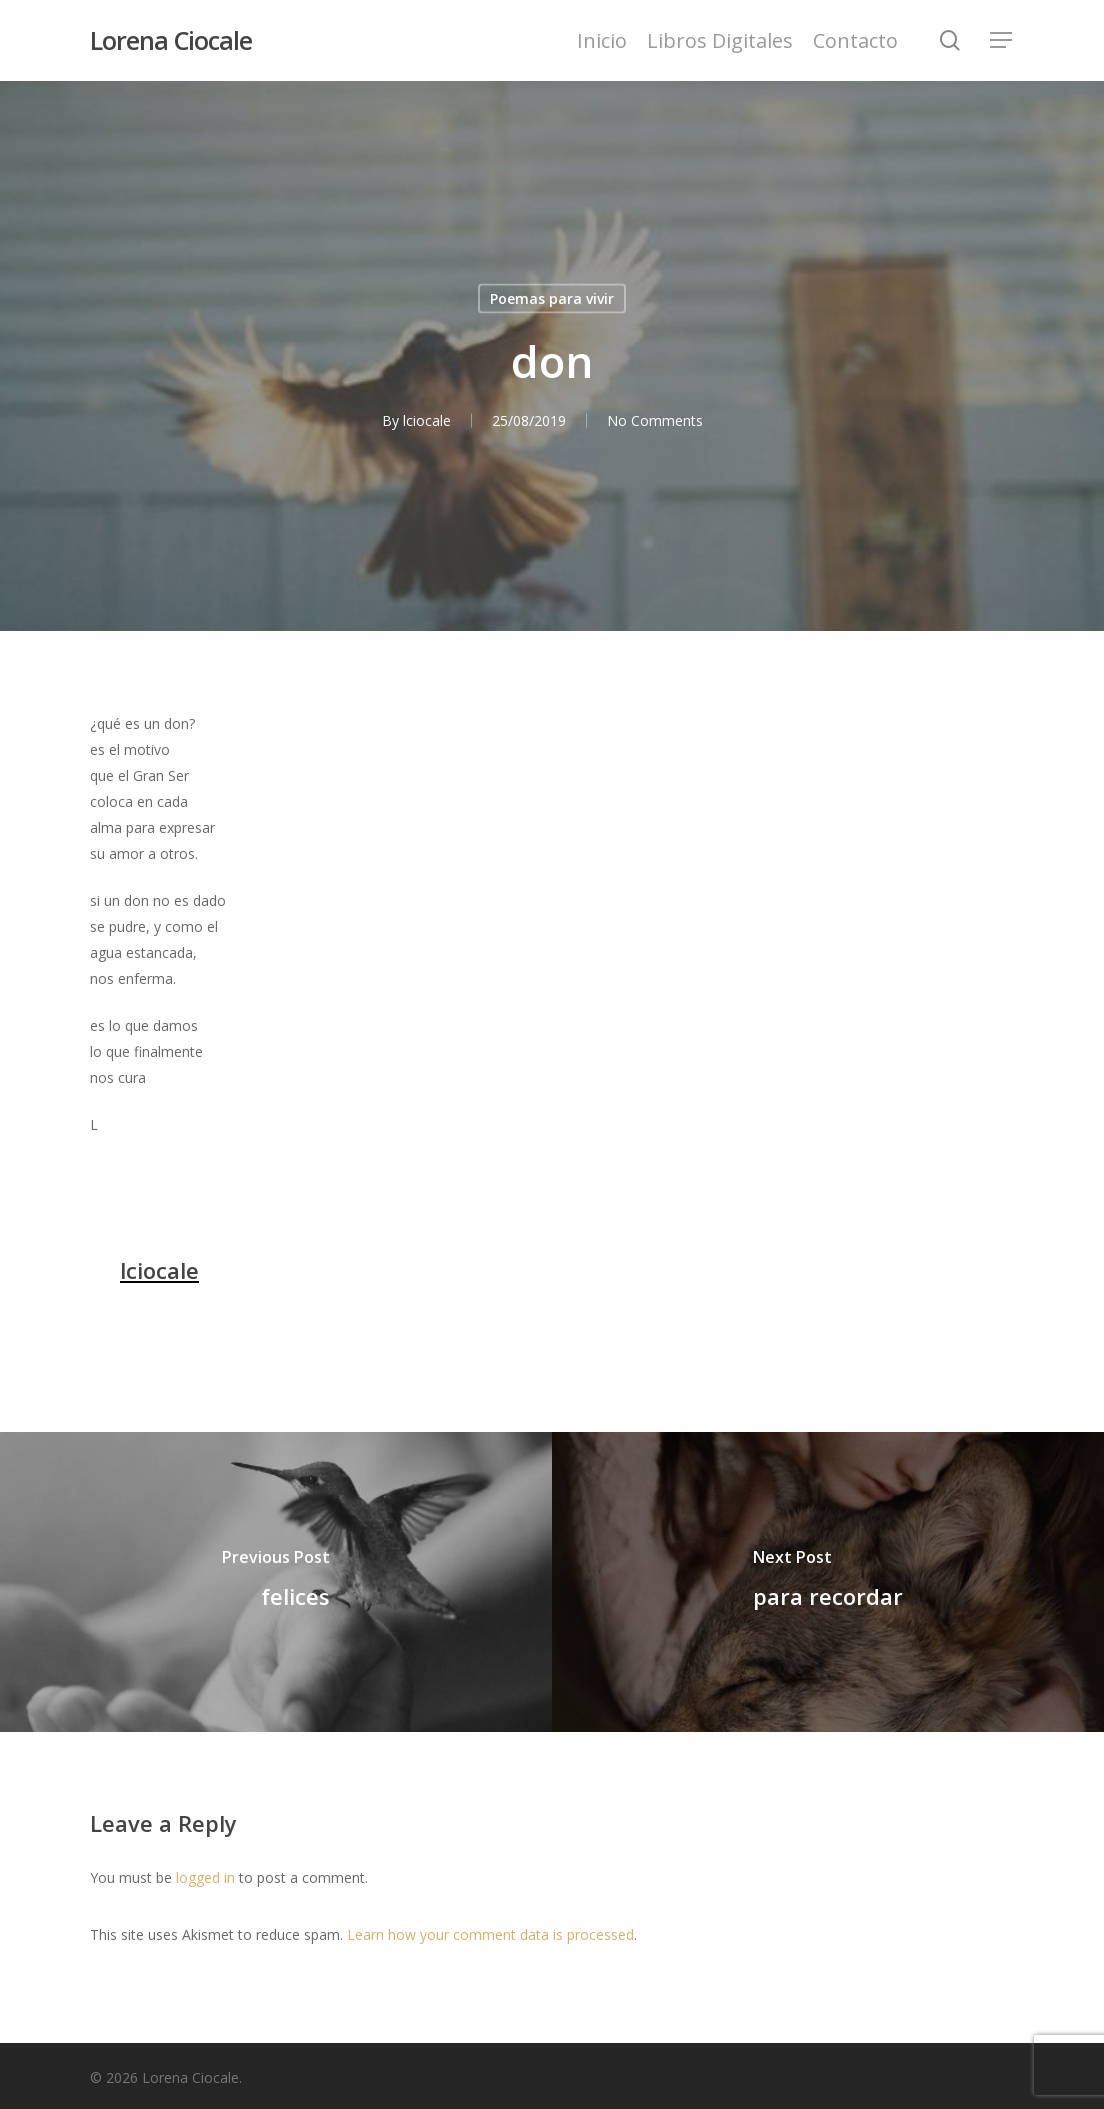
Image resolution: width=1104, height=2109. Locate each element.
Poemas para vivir (552, 298)
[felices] (276, 1582)
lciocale (427, 420)
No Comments (655, 420)
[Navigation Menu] (1002, 40)
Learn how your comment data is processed (490, 1934)
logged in (205, 1877)
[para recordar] (828, 1582)
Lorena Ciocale (171, 40)
